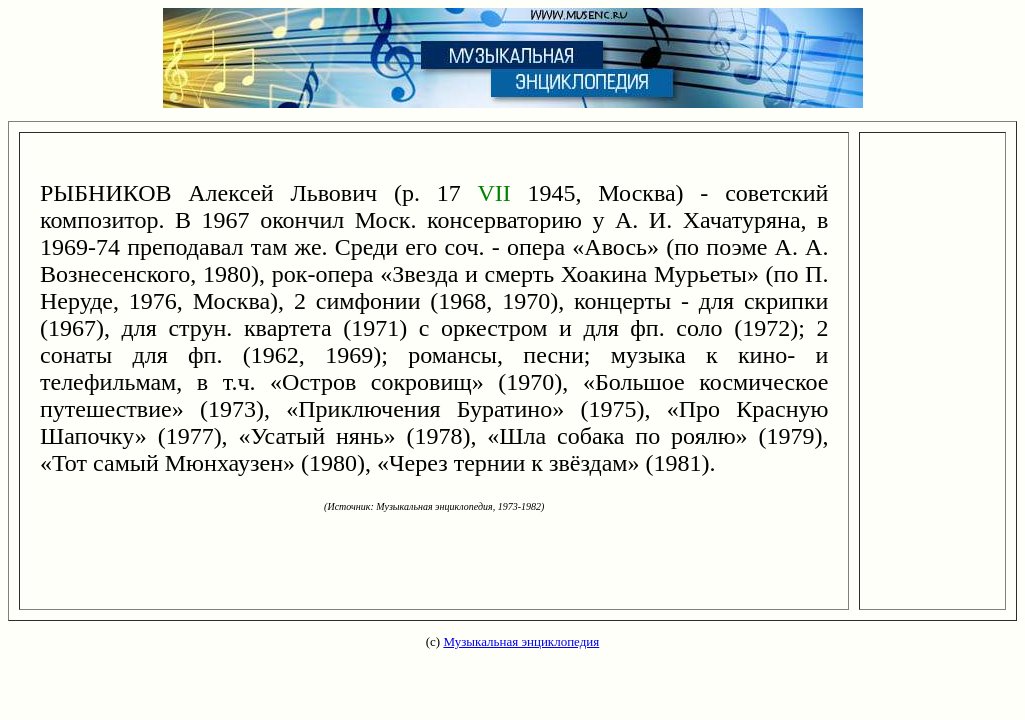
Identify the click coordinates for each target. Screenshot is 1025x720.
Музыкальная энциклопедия (521, 641)
